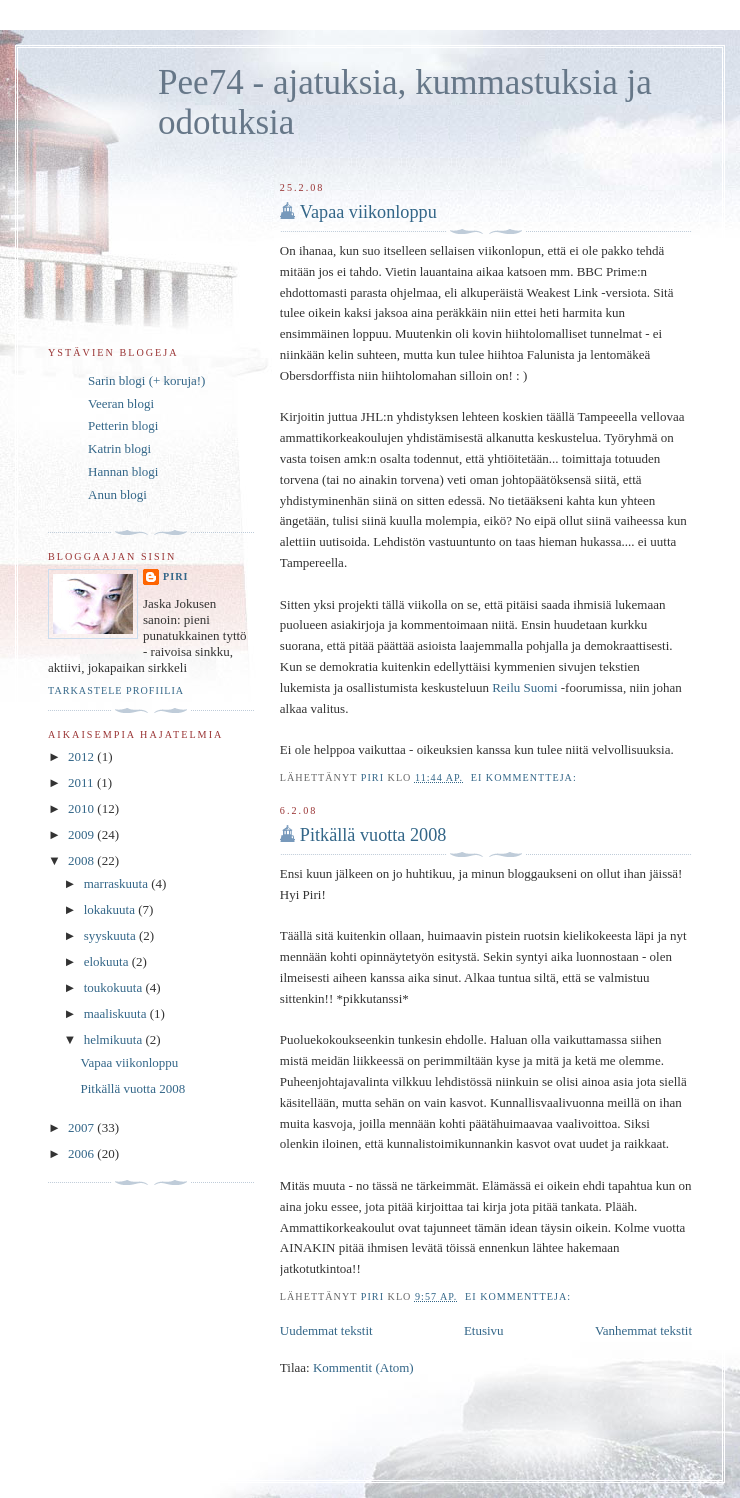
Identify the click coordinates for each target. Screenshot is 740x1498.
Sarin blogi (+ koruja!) (146, 380)
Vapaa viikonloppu (368, 212)
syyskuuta (111, 935)
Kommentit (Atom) (363, 1367)
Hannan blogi (123, 471)
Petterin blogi (123, 425)
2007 (82, 1127)
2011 (82, 782)
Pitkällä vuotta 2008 (373, 835)
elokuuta (108, 961)
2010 (82, 808)
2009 (82, 834)
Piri (175, 576)
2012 (82, 756)
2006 (82, 1153)
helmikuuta (115, 1039)
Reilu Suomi (524, 687)
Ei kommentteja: (526, 777)
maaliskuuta (117, 1013)
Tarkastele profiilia (116, 690)
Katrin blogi (119, 448)
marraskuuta (118, 883)
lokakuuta (111, 909)
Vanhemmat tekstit (643, 1330)
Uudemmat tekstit (326, 1330)
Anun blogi (117, 494)
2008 (82, 860)
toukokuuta (115, 987)
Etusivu (484, 1330)
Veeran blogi (121, 403)
